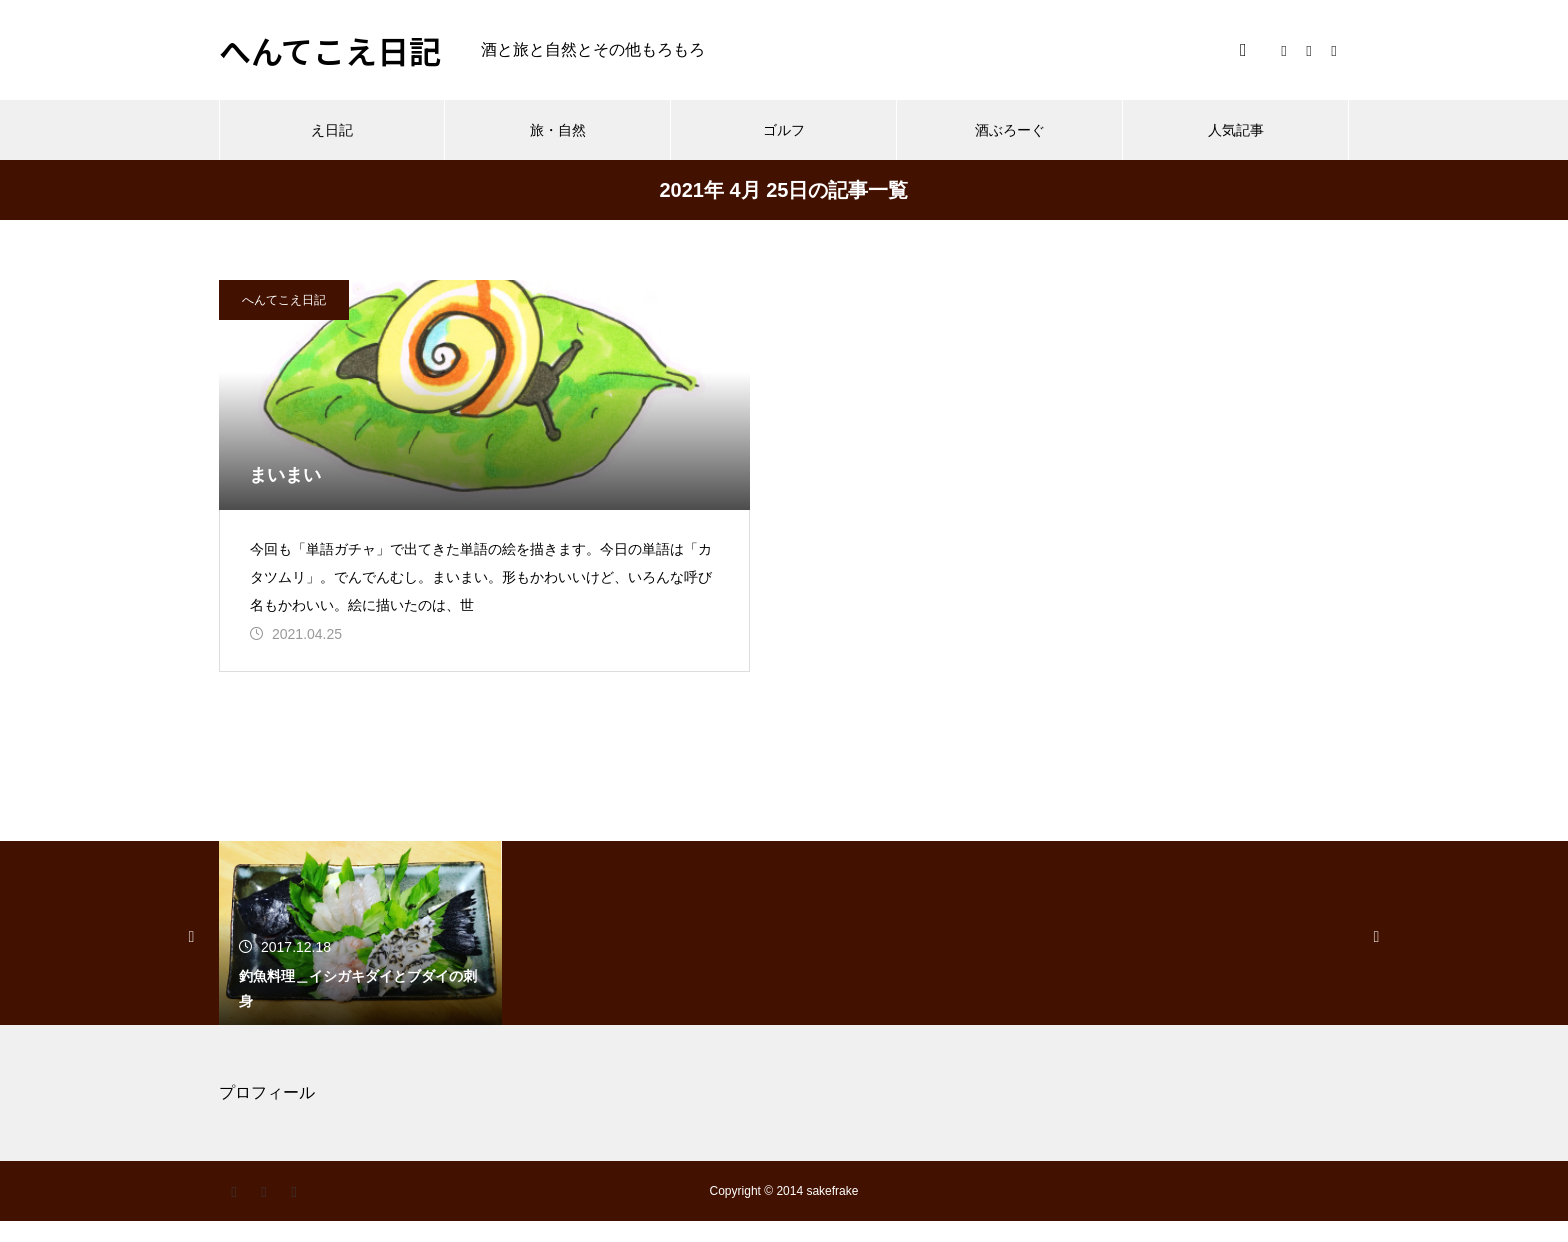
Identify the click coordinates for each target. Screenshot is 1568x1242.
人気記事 (1236, 130)
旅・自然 (558, 130)
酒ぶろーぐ (1010, 130)
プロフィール (267, 1113)
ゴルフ (784, 130)
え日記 (332, 130)
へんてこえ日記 (284, 300)
